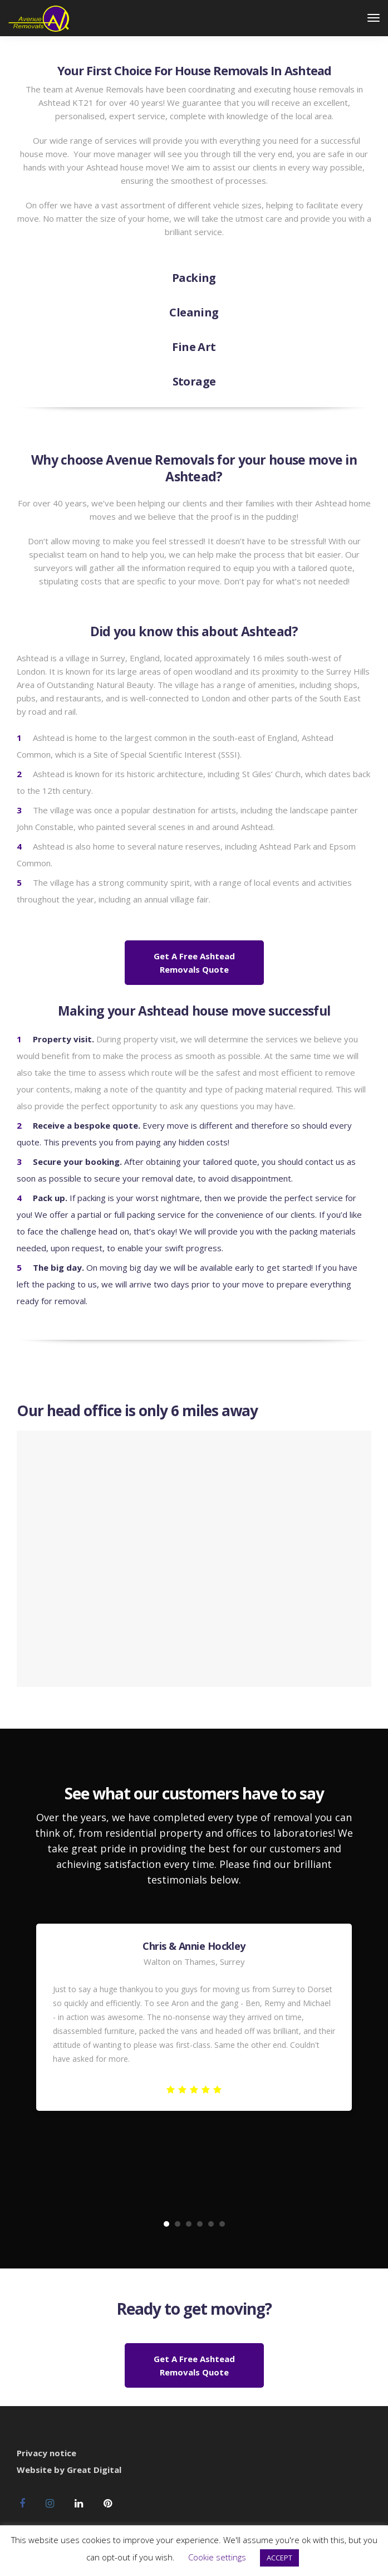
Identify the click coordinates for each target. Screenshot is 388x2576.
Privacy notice (46, 2452)
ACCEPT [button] (279, 2558)
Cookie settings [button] (217, 2557)
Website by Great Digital (69, 2469)
